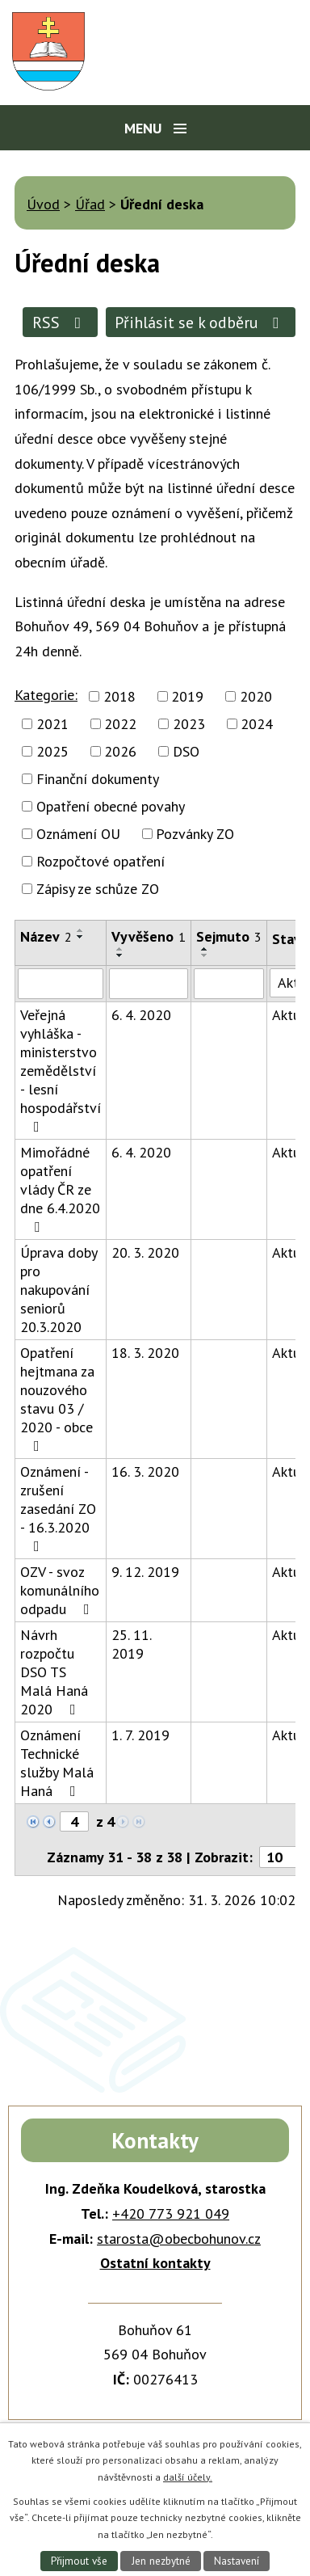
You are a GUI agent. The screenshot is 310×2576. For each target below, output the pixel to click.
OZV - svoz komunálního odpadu (59, 1590)
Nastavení (236, 2561)
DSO (186, 751)
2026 (120, 751)
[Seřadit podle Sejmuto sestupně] (205, 955)
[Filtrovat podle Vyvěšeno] (148, 983)
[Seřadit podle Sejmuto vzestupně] (205, 949)
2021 (52, 724)
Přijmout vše (79, 2561)
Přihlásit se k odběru (200, 322)
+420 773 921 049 (170, 2213)
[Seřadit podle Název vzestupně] (81, 930)
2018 (119, 696)
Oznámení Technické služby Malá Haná (57, 1763)
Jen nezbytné (161, 2561)
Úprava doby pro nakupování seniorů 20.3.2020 (58, 1289)
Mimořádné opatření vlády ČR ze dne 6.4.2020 (60, 1188)
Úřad (90, 204)
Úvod (43, 204)
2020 (256, 696)
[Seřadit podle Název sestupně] (81, 937)
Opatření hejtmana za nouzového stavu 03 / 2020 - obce (57, 1398)
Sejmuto (229, 936)
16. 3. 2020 (145, 1471)
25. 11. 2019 (131, 1644)
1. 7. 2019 (140, 1735)
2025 (52, 751)
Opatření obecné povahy (110, 806)
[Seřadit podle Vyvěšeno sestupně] (120, 955)
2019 (187, 696)
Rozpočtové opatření (100, 861)
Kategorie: (46, 694)
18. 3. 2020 (145, 1352)
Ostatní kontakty (155, 2262)
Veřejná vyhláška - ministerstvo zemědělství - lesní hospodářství (60, 1070)
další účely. (187, 2477)
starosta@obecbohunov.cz (179, 2238)
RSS (60, 322)
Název (46, 936)
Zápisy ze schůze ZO (97, 888)
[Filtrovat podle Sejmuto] (229, 983)
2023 (189, 724)
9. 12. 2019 (145, 1571)
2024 (257, 724)
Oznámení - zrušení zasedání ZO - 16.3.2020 (58, 1508)
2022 (120, 724)
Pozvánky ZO (195, 833)
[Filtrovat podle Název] (60, 983)
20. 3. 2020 (145, 1252)
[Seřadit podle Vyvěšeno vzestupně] (120, 949)
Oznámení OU (78, 833)
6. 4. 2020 (141, 1015)
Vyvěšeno (148, 936)
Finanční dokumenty (97, 778)
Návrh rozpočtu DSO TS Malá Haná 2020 (54, 1671)
